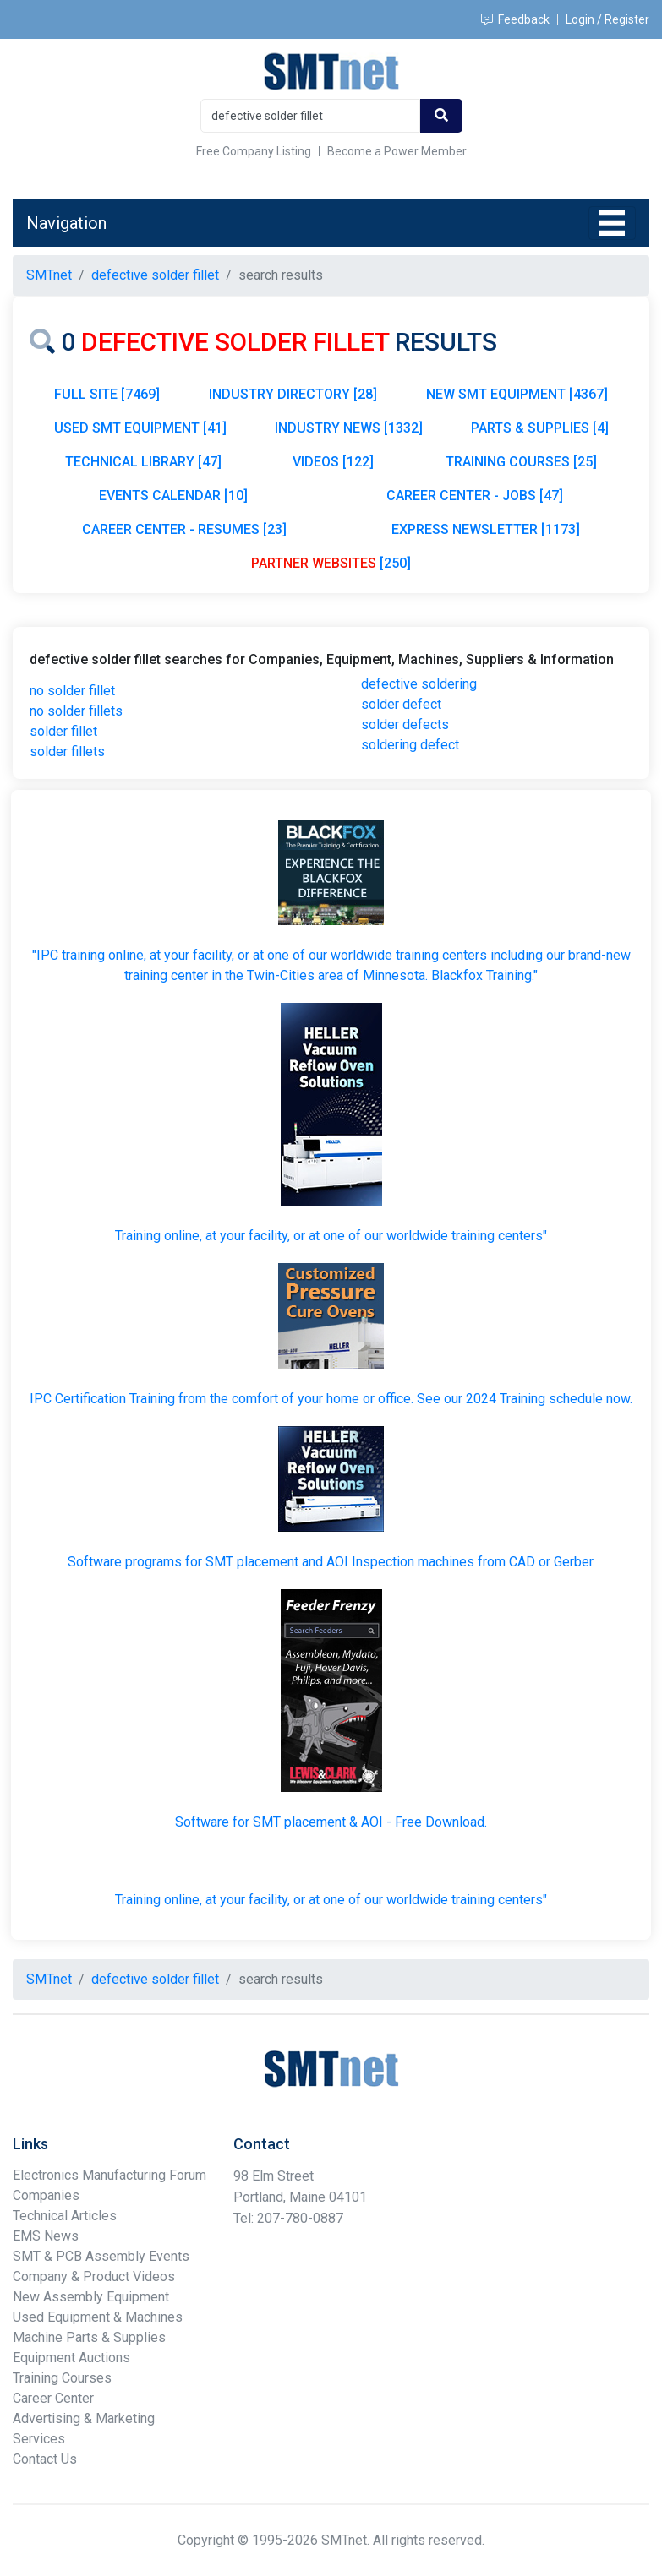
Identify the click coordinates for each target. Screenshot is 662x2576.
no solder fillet (72, 691)
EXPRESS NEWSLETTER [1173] (485, 529)
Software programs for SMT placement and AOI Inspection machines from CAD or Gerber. (331, 1562)
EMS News (46, 2236)
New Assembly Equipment (91, 2297)
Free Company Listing (253, 151)
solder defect (401, 704)
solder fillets (67, 751)
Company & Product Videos (94, 2276)
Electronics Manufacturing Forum (109, 2175)
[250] (331, 563)
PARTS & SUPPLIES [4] (540, 428)
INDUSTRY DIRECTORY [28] (293, 394)
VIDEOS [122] (333, 462)
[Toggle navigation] (612, 223)
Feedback (515, 19)
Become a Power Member (397, 151)
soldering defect (410, 745)
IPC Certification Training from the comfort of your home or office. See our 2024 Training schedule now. (331, 1399)
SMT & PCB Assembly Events (101, 2256)
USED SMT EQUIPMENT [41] (140, 428)
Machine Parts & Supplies (89, 2337)
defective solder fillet (155, 275)
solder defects (405, 724)
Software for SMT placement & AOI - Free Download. (331, 1822)
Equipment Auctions (71, 2358)
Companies (46, 2195)
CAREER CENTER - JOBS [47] (474, 495)
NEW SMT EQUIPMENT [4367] (517, 394)
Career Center (53, 2398)
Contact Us (45, 2459)
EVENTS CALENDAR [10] (173, 495)
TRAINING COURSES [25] (521, 462)
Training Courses (62, 2378)
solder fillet (63, 731)
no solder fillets (76, 711)
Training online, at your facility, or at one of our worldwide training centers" (331, 1236)
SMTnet (49, 275)
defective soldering (419, 684)
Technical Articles (65, 2216)
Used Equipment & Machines (98, 2317)
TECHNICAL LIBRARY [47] (143, 462)
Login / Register (607, 19)
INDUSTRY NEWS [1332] (349, 428)
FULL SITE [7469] (107, 394)
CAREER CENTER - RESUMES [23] (184, 529)
